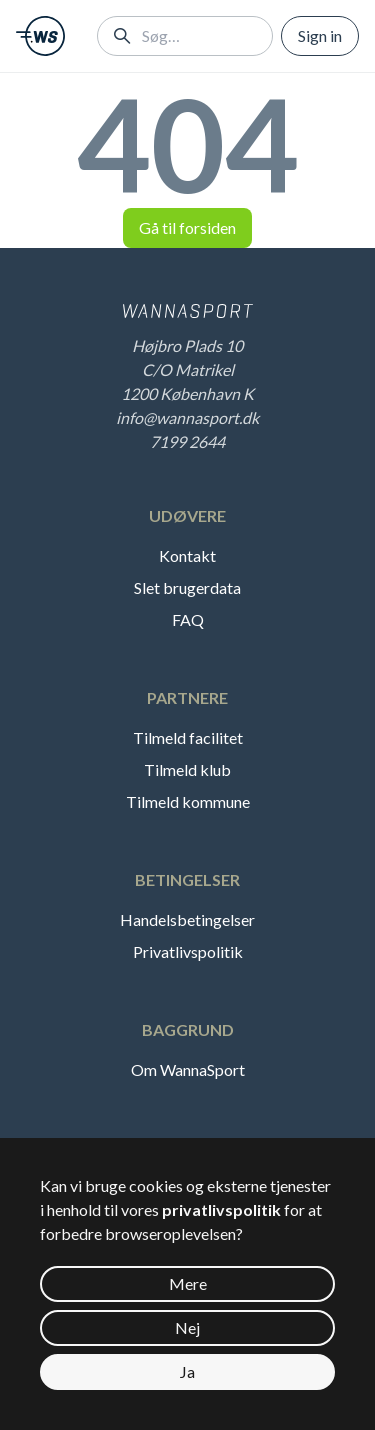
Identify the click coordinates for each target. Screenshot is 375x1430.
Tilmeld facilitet (188, 737)
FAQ (188, 619)
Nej (187, 1327)
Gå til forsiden (187, 227)
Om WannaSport (188, 1069)
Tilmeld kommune (188, 801)
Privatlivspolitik (188, 951)
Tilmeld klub (187, 769)
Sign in (320, 35)
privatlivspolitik (221, 1209)
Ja (187, 1371)
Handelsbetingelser (187, 919)
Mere (188, 1283)
